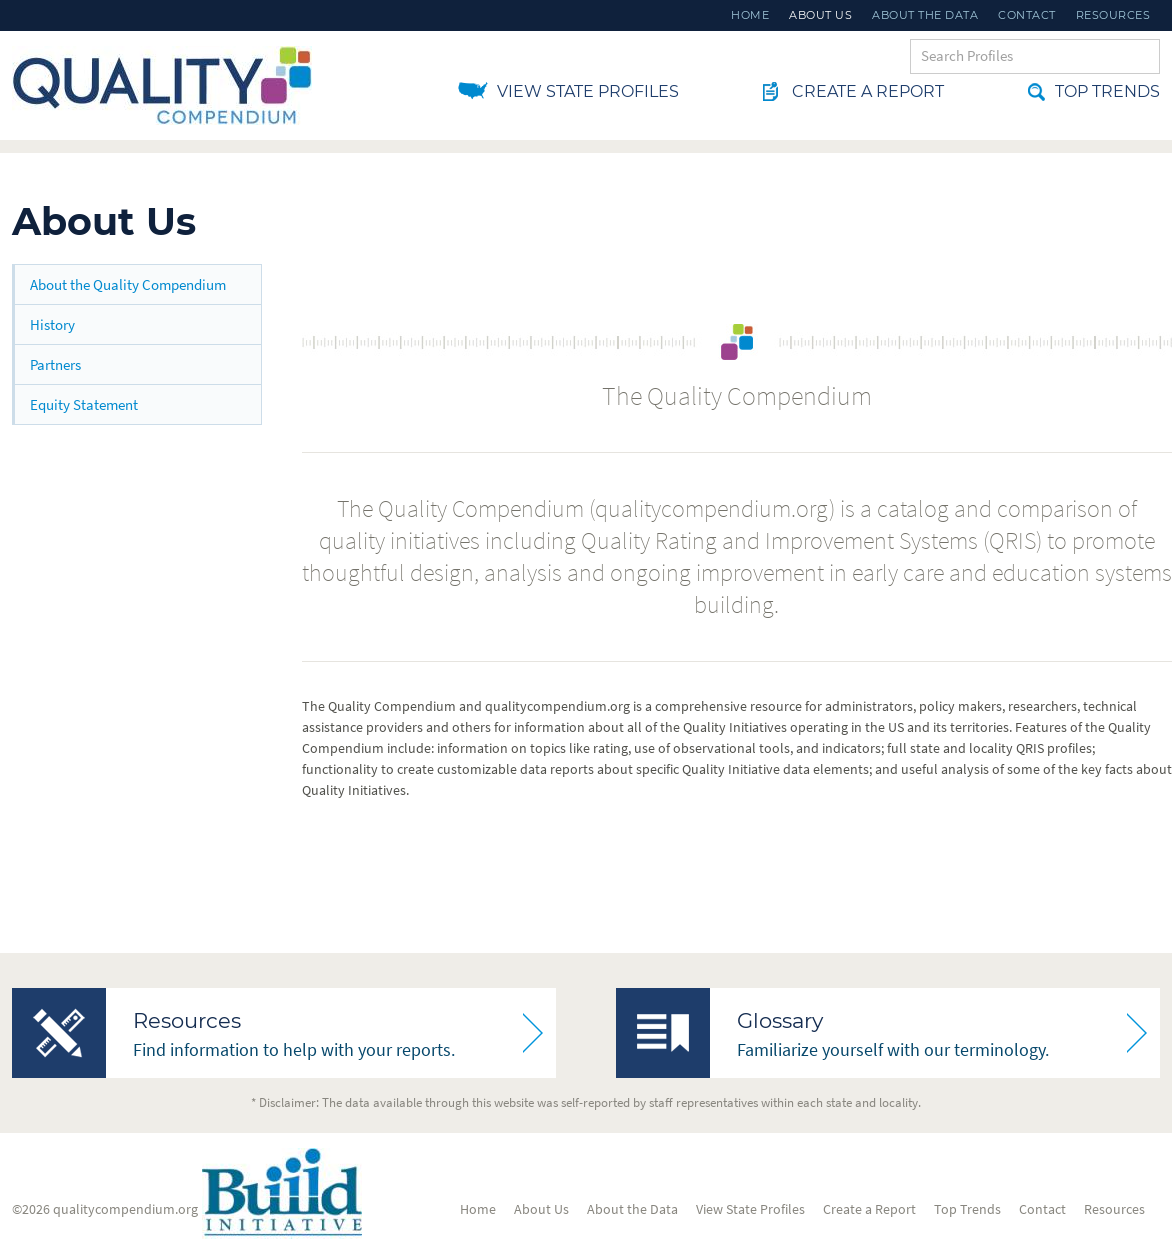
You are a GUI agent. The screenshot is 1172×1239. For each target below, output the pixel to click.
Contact (1027, 15)
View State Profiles (588, 91)
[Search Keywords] (1035, 56)
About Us (820, 15)
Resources (1113, 15)
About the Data (925, 15)
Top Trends (1094, 91)
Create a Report (853, 91)
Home (750, 15)
